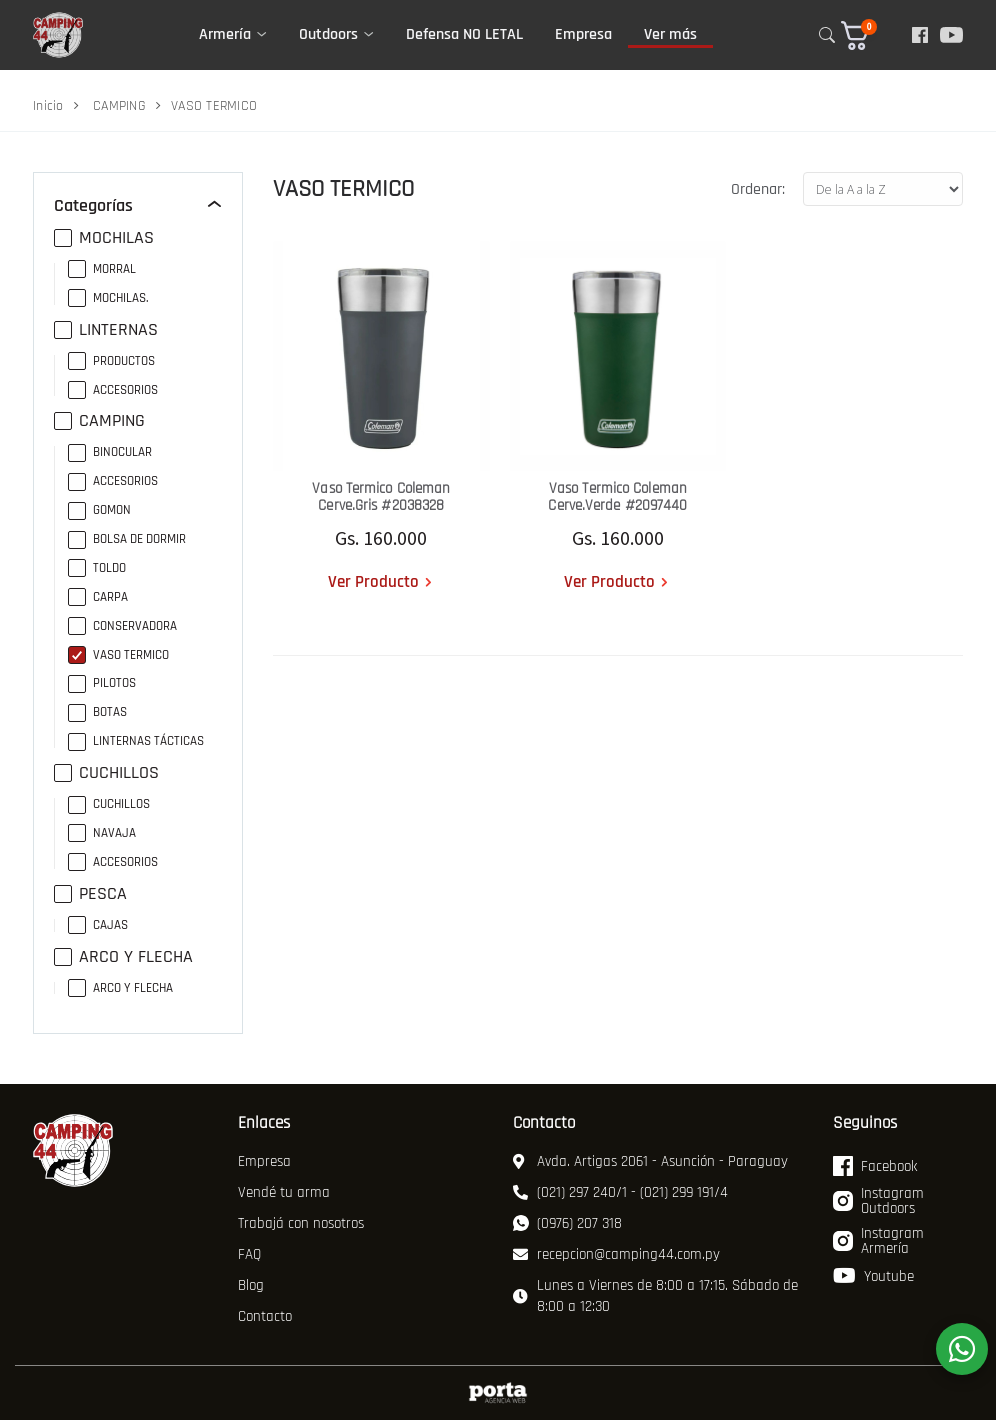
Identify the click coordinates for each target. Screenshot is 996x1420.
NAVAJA (102, 833)
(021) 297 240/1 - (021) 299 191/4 (620, 1192)
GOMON (99, 510)
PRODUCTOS (111, 361)
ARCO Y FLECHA (123, 957)
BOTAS (97, 712)
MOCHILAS (104, 238)
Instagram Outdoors (878, 1202)
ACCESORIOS (113, 390)
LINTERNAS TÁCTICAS (136, 741)
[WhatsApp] (962, 1349)
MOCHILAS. (108, 298)
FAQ (249, 1254)
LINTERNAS (106, 330)
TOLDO (97, 568)
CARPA (98, 597)
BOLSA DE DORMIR (127, 539)
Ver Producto (373, 582)
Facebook (875, 1166)
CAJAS (98, 925)
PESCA (90, 894)
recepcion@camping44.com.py (616, 1254)
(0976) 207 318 (567, 1223)
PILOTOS (102, 683)
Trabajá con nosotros (301, 1223)
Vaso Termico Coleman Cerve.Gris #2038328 (381, 497)
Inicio (48, 106)
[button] (868, 35)
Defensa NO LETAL (464, 34)
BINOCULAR (110, 452)
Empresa (583, 34)
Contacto (265, 1316)
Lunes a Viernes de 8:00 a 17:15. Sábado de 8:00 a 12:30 (655, 1296)
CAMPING (119, 106)
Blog (251, 1285)
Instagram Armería (878, 1242)
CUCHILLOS (106, 773)
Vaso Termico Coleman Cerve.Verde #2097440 (617, 497)
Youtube (873, 1276)
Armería (225, 34)
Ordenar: (758, 189)
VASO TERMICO (118, 655)
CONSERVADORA (122, 626)
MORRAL (102, 269)
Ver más (670, 34)
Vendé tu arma (284, 1192)
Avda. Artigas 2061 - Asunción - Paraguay (650, 1161)
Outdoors (328, 34)
